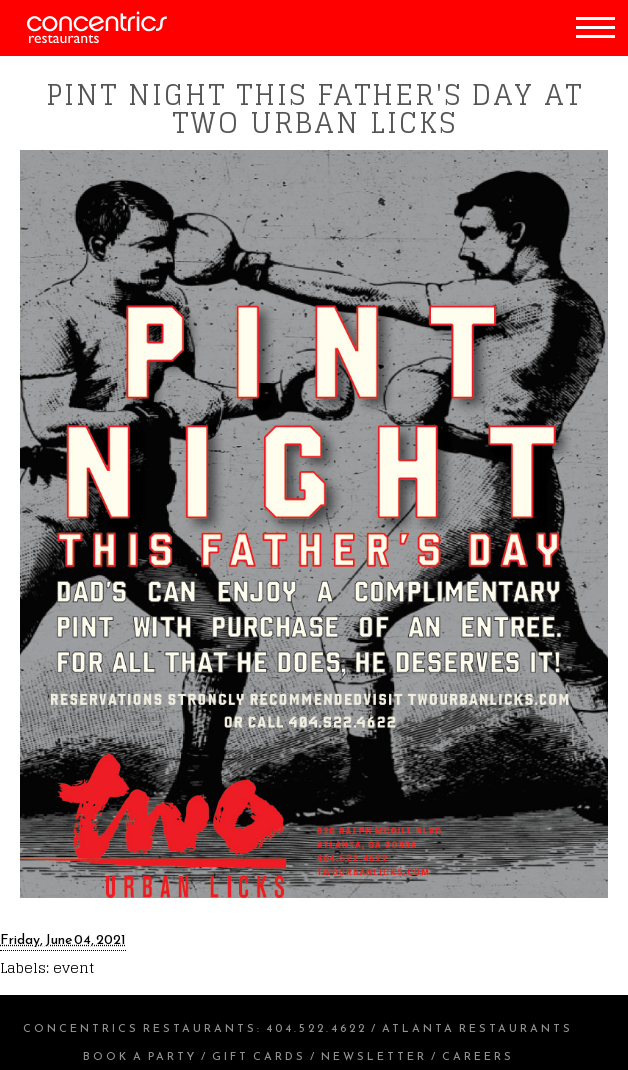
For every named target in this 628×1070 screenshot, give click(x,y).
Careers (478, 1056)
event (73, 967)
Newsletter (374, 1056)
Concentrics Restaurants (140, 1028)
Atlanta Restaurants (477, 1028)
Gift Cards (259, 1056)
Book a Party (140, 1056)
